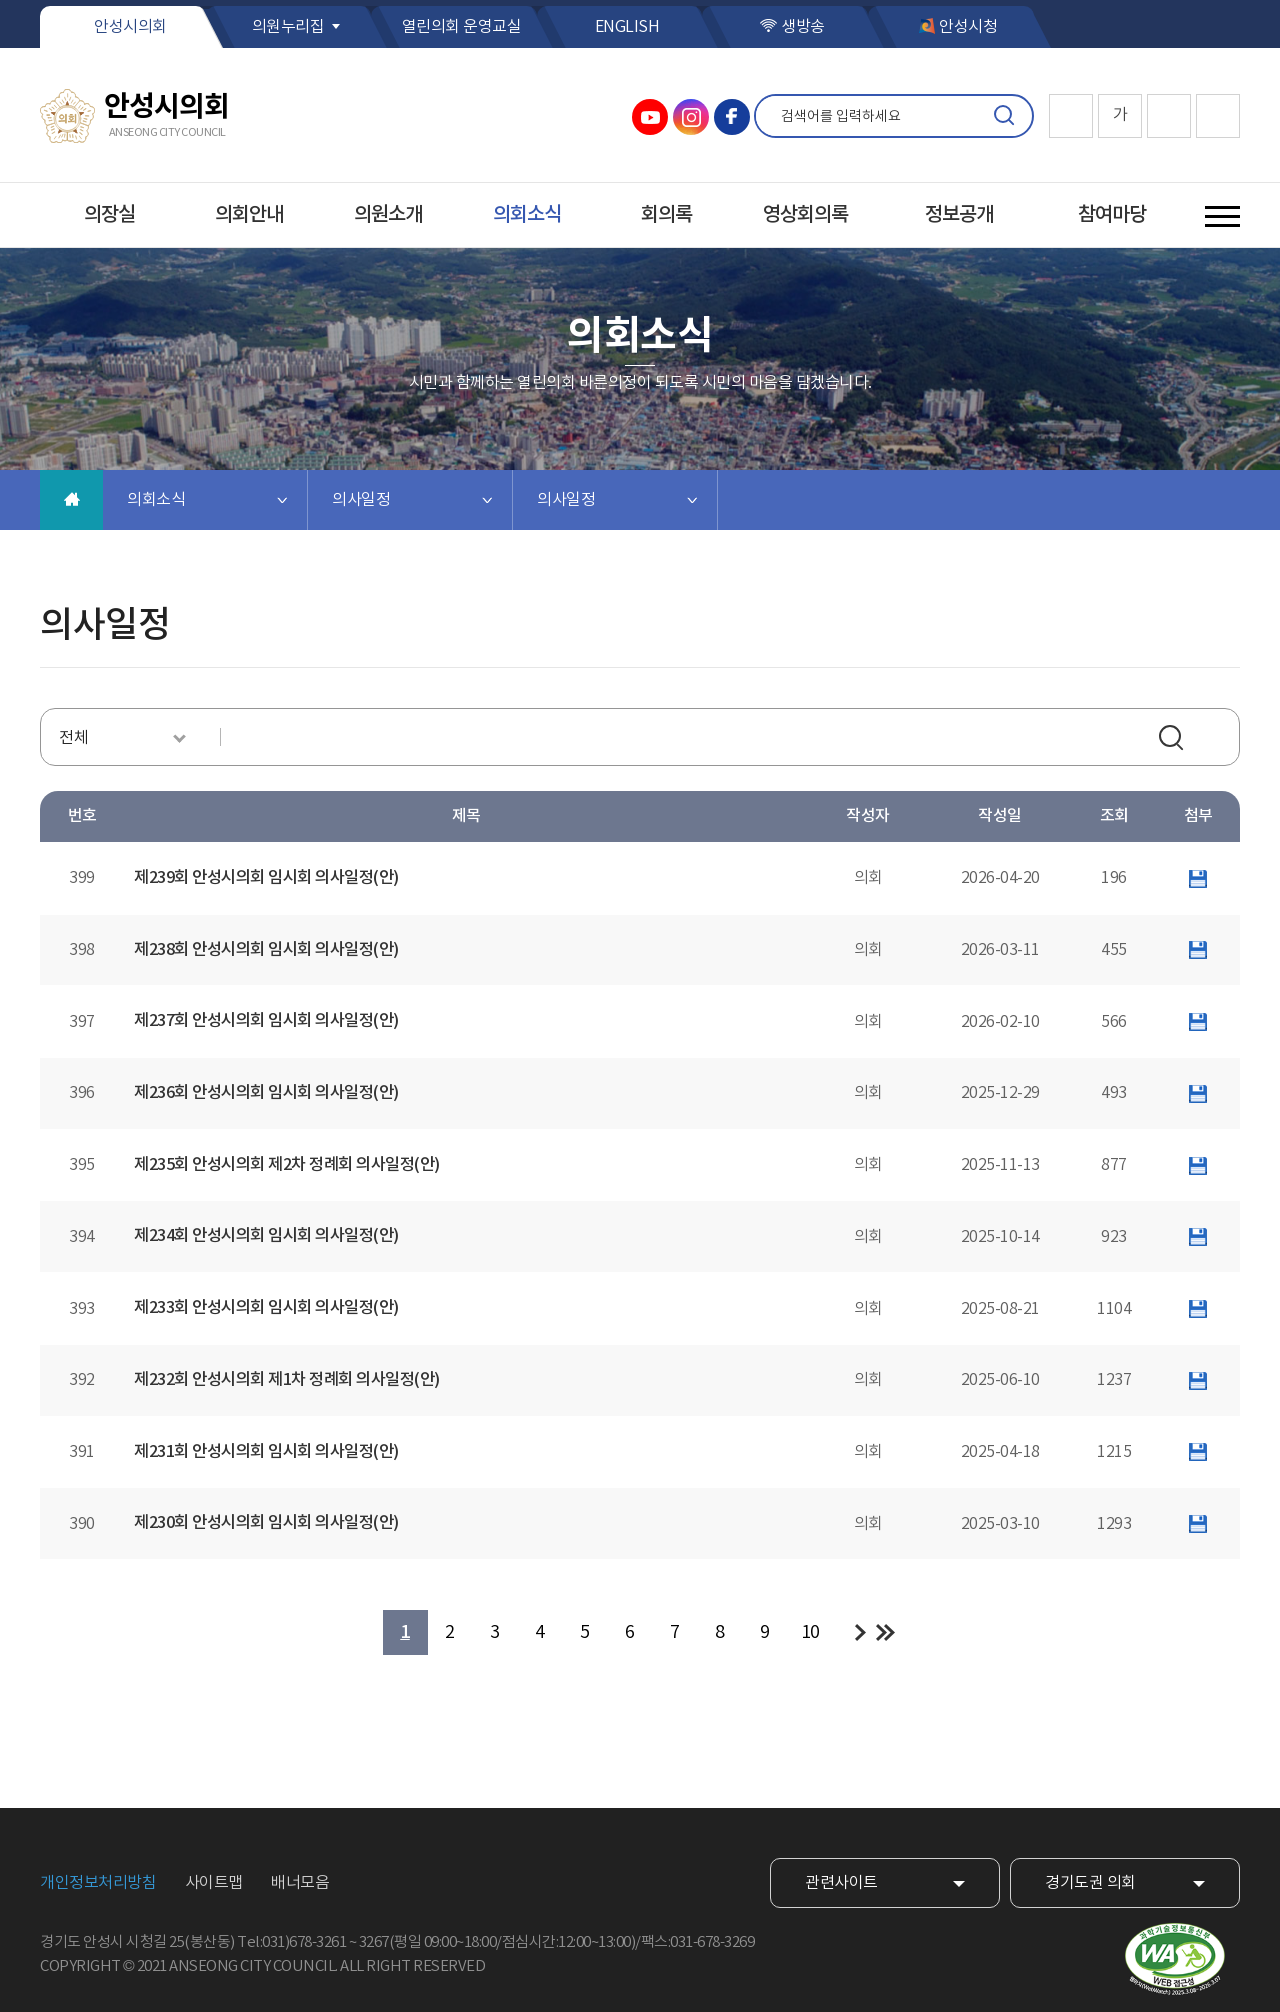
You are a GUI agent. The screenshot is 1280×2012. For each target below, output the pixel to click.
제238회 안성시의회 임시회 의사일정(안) (266, 950)
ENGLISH (627, 27)
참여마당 (1112, 215)
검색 (1004, 116)
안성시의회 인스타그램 (691, 117)
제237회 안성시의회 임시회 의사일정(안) (266, 1021)
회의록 (666, 215)
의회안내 (249, 215)
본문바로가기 (0, 0)
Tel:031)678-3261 (291, 1942)
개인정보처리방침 (98, 1883)
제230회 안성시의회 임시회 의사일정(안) (266, 1523)
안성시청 (968, 27)
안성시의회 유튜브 (650, 117)
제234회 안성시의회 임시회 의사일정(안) (266, 1236)
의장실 (109, 215)
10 (810, 1632)
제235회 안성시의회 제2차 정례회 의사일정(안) (287, 1165)
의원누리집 (288, 27)
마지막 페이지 (885, 1632)
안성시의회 (130, 27)
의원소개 (388, 215)
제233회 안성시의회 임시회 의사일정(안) (266, 1308)
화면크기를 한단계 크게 (1071, 116)
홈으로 (71, 500)
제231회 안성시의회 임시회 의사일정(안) (266, 1452)
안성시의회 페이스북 (732, 117)
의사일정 (361, 500)
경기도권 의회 (1090, 1883)
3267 (374, 1942)
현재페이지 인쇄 (1218, 116)
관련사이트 (841, 1883)
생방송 (803, 27)
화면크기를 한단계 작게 (1169, 116)
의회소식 (527, 215)
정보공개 (959, 215)
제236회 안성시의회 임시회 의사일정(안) (266, 1093)
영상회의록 (805, 215)
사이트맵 (214, 1883)
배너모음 (300, 1883)
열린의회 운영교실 (462, 27)
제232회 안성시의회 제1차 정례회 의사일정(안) (287, 1380)
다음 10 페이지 (860, 1632)
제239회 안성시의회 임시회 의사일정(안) (266, 878)
